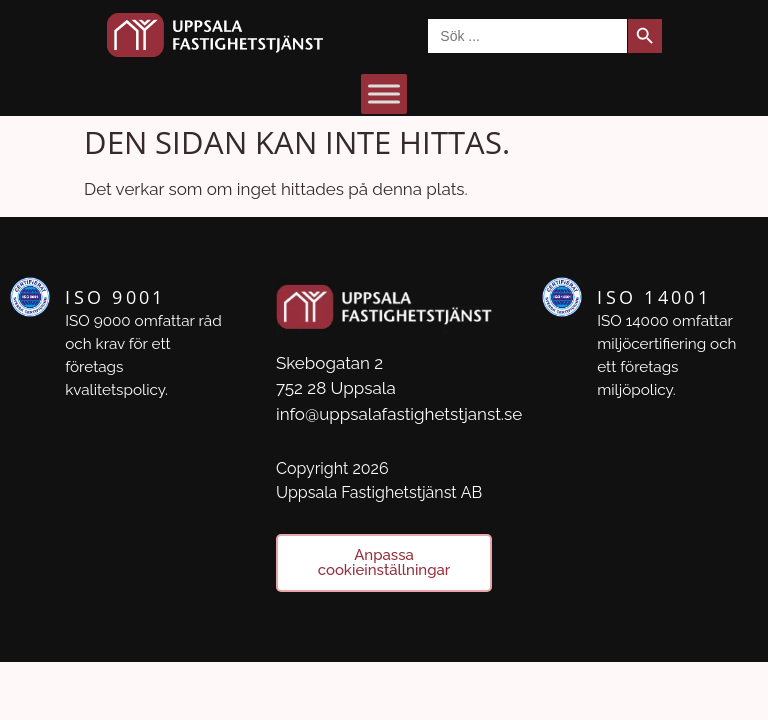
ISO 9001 (115, 297)
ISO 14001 (654, 297)
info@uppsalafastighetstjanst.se (399, 414)
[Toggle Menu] (384, 93)
